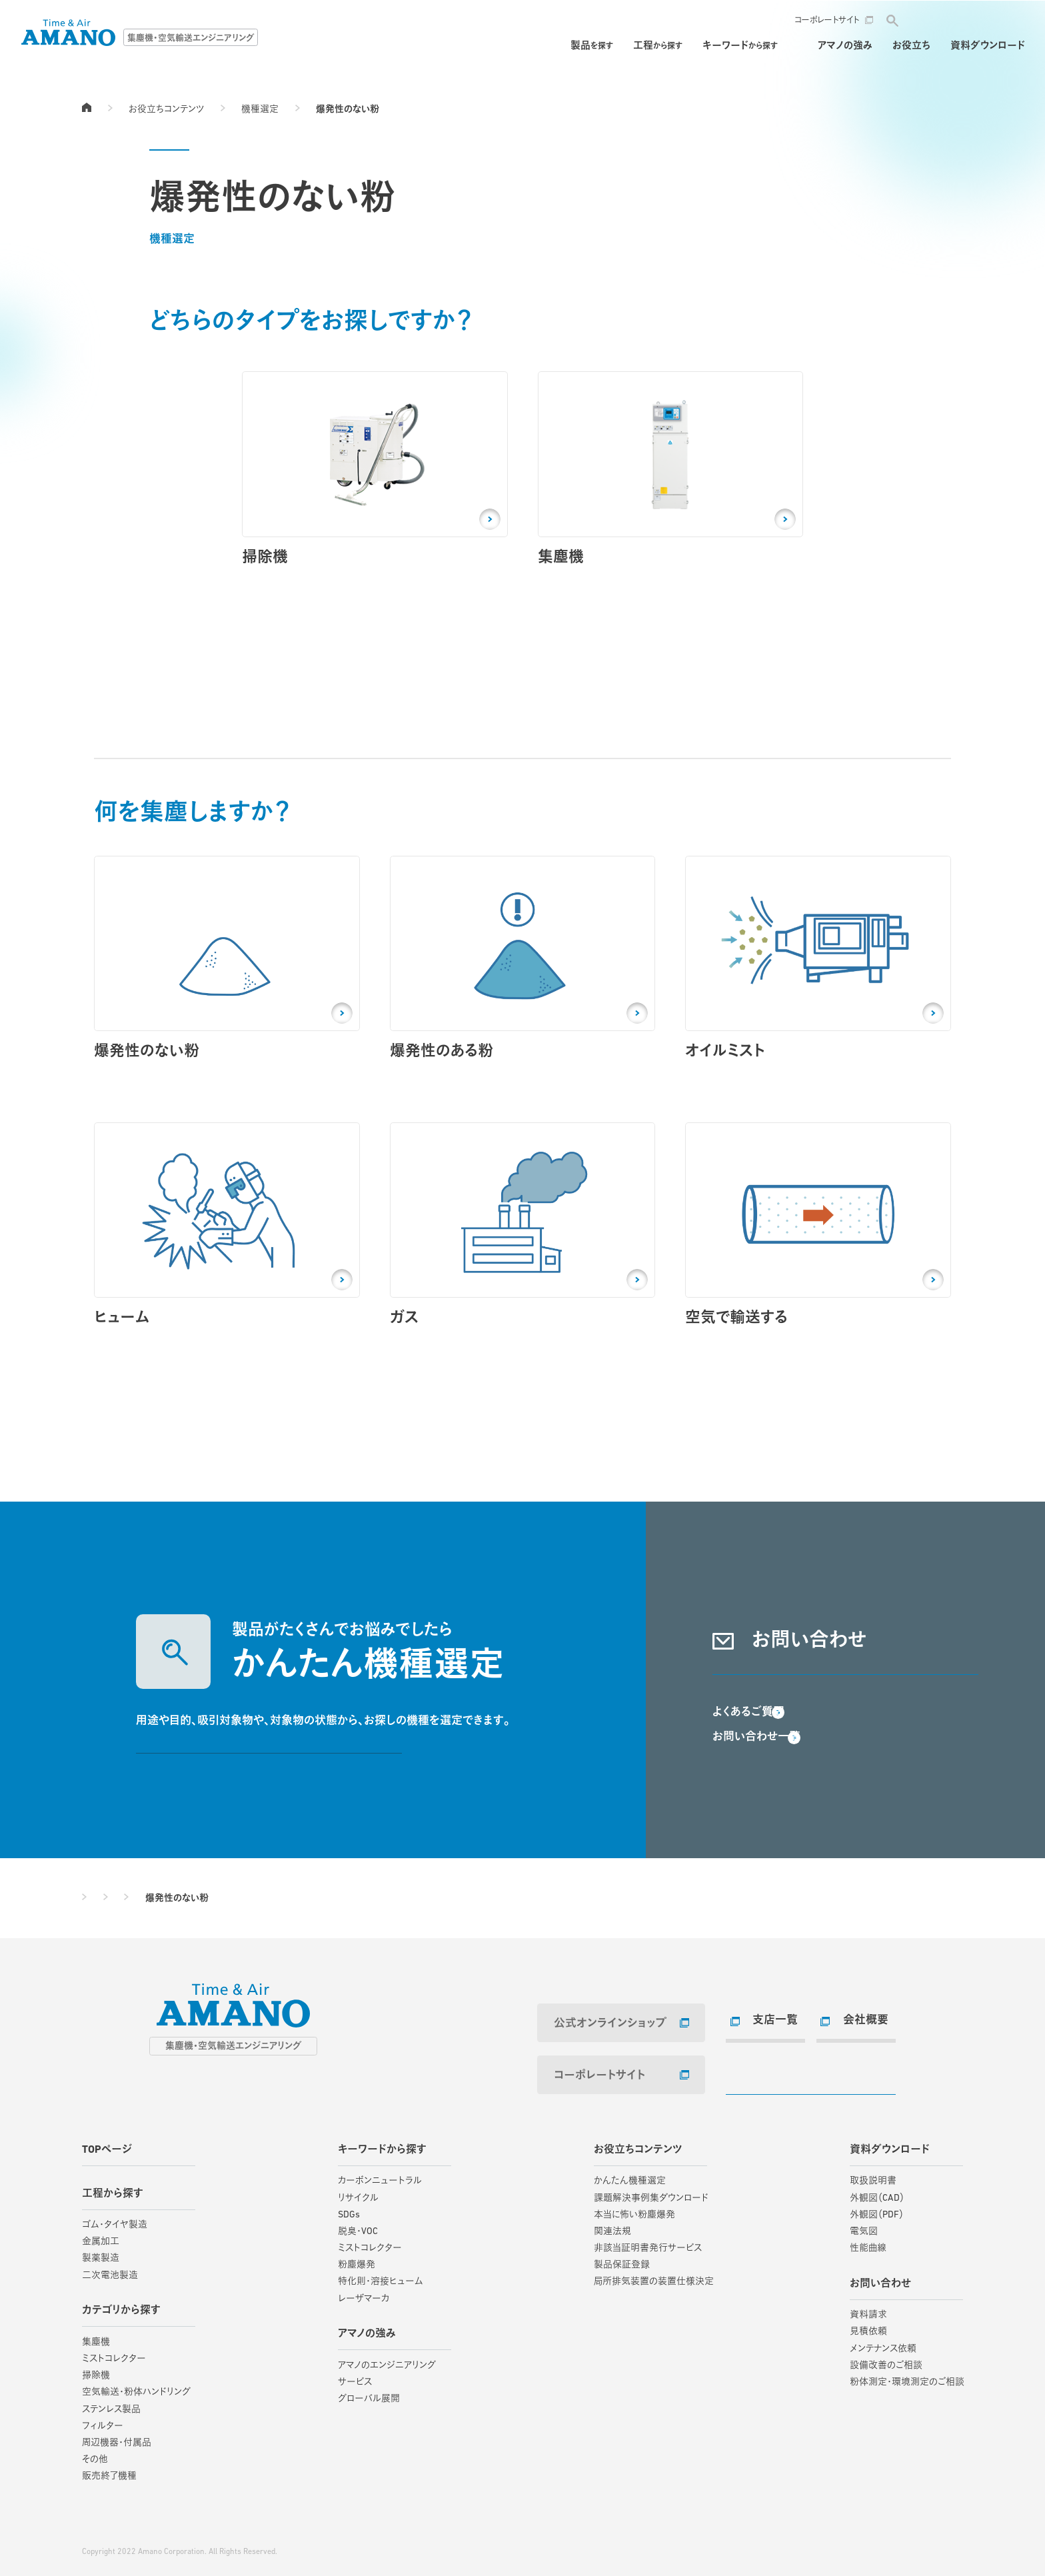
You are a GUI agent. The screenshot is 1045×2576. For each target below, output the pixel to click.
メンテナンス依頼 (883, 2342)
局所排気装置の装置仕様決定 (654, 2275)
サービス (355, 2376)
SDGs (349, 2208)
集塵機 (96, 2336)
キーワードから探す (382, 2143)
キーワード (660, 46)
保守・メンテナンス (758, 46)
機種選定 (260, 110)
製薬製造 (100, 2252)
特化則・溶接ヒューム (380, 2275)
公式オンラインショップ (601, 2024)
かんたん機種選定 (630, 2174)
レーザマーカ (363, 2292)
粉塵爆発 (356, 2258)
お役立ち (911, 46)
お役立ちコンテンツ (166, 110)
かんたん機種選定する (269, 1757)
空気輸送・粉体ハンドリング (136, 2386)
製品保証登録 (622, 2258)
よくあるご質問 (750, 1741)
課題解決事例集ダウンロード (651, 2191)
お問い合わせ (968, 20)
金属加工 (100, 2235)
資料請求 (868, 2308)
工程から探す (112, 2187)
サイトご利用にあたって (121, 2528)
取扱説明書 (873, 2174)
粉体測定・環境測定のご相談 (907, 2376)
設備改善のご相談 (886, 2359)
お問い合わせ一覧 (759, 1766)
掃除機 (96, 2369)
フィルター (102, 2420)
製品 (512, 46)
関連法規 (612, 2225)
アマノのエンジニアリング (387, 2359)
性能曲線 (868, 2242)
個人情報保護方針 (209, 2528)
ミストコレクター (114, 2352)
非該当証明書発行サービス (648, 2242)
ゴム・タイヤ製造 (114, 2218)
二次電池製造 (110, 2269)
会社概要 (860, 2021)
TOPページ (86, 107)
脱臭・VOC (358, 2225)
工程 (578, 46)
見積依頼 (868, 2325)
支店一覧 (769, 2021)
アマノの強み (845, 46)
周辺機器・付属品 (116, 2436)
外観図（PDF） (877, 2208)
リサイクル (358, 2191)
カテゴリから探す (121, 2304)
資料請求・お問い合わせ (845, 1678)
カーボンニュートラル (380, 2174)
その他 (95, 2453)
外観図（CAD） (877, 2191)
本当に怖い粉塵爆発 (634, 2208)
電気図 (864, 2225)
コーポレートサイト (827, 20)
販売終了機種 (109, 2470)
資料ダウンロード (987, 46)
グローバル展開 (369, 2392)
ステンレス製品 (111, 2402)
